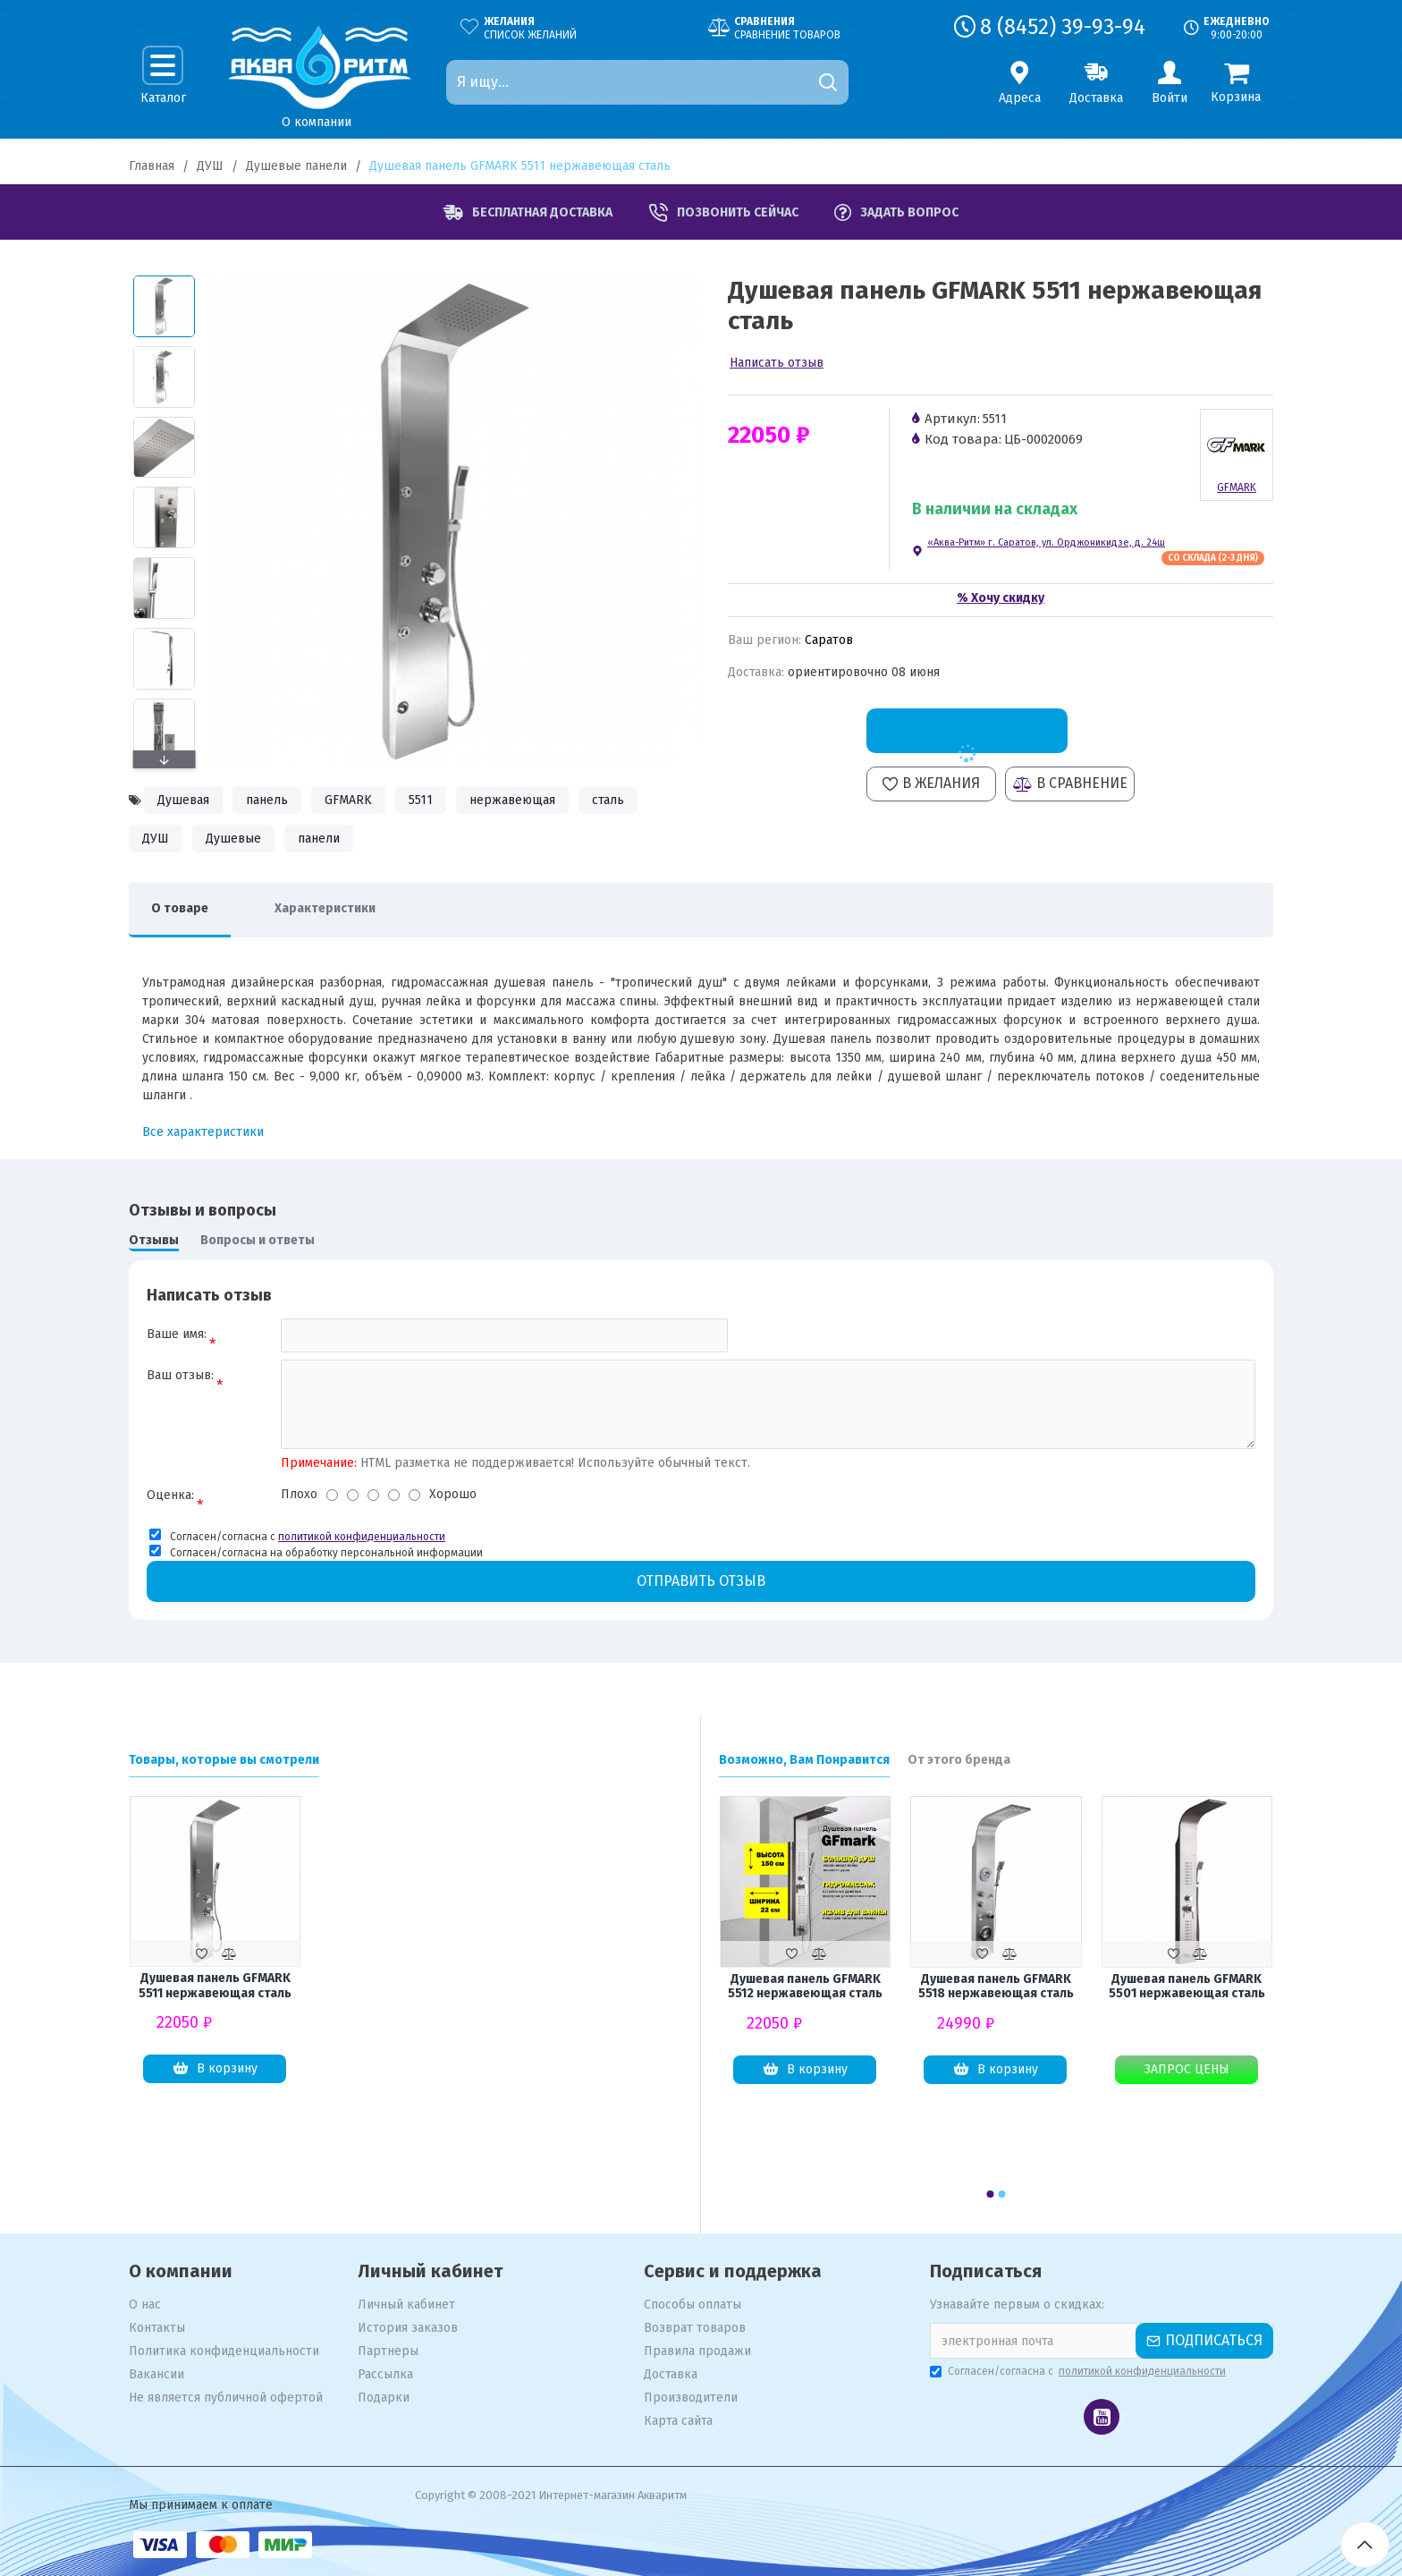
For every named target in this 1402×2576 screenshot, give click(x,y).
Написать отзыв (776, 362)
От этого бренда (959, 1759)
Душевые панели (296, 166)
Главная (151, 166)
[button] (163, 759)
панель (267, 800)
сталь (608, 800)
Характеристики (325, 908)
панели (319, 838)
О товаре (179, 908)
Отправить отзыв (701, 1580)
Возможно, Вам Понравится (804, 1759)
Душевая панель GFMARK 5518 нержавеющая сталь (996, 1987)
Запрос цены (1186, 2069)
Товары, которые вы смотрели (224, 1759)
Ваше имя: (177, 1334)
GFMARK (348, 800)
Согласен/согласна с (1079, 2371)
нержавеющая (512, 800)
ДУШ (210, 166)
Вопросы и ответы (257, 1240)
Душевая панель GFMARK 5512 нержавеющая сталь (805, 1987)
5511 (421, 800)
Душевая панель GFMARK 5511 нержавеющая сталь (215, 1986)
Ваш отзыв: (180, 1375)
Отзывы (154, 1240)
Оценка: (170, 1495)
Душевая (183, 800)
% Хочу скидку (1000, 598)
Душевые (233, 838)
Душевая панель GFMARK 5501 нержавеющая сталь (1187, 1987)
